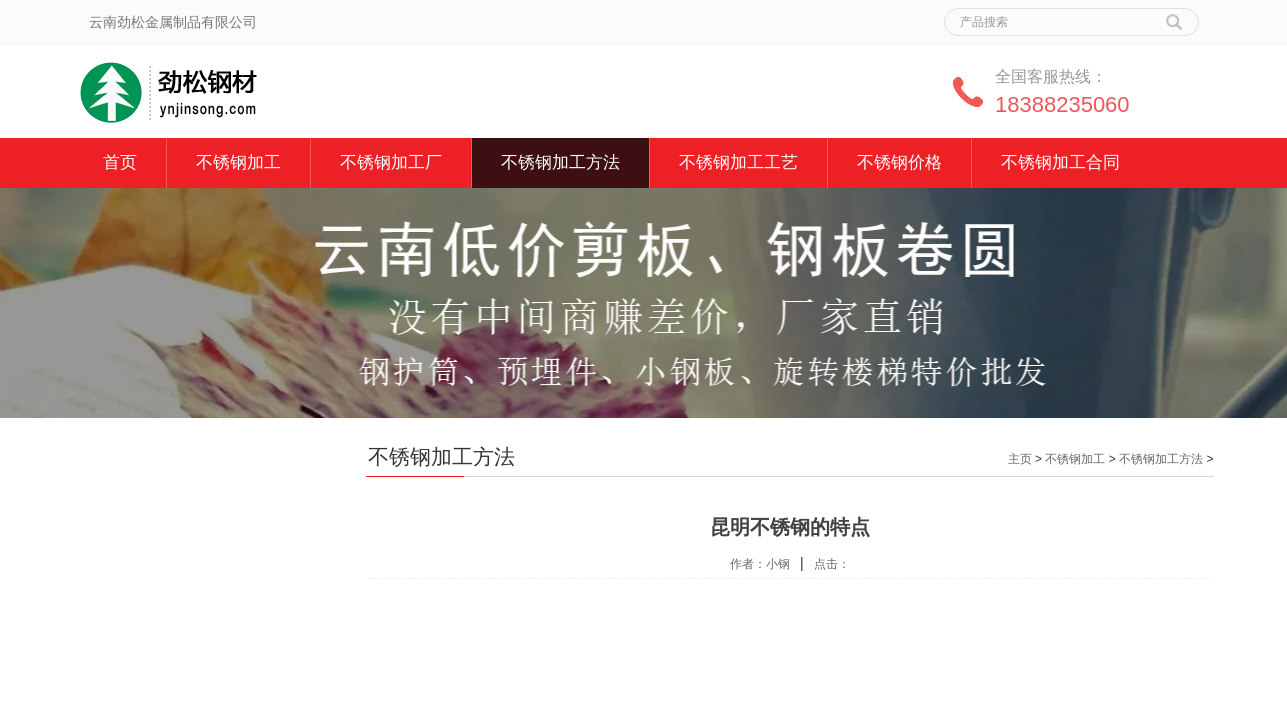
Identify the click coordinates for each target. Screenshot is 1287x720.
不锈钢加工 (238, 162)
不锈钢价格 (899, 162)
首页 (120, 162)
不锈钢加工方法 (560, 162)
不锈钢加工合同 (1060, 162)
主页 (1020, 459)
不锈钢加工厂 (391, 162)
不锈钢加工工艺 (738, 162)
